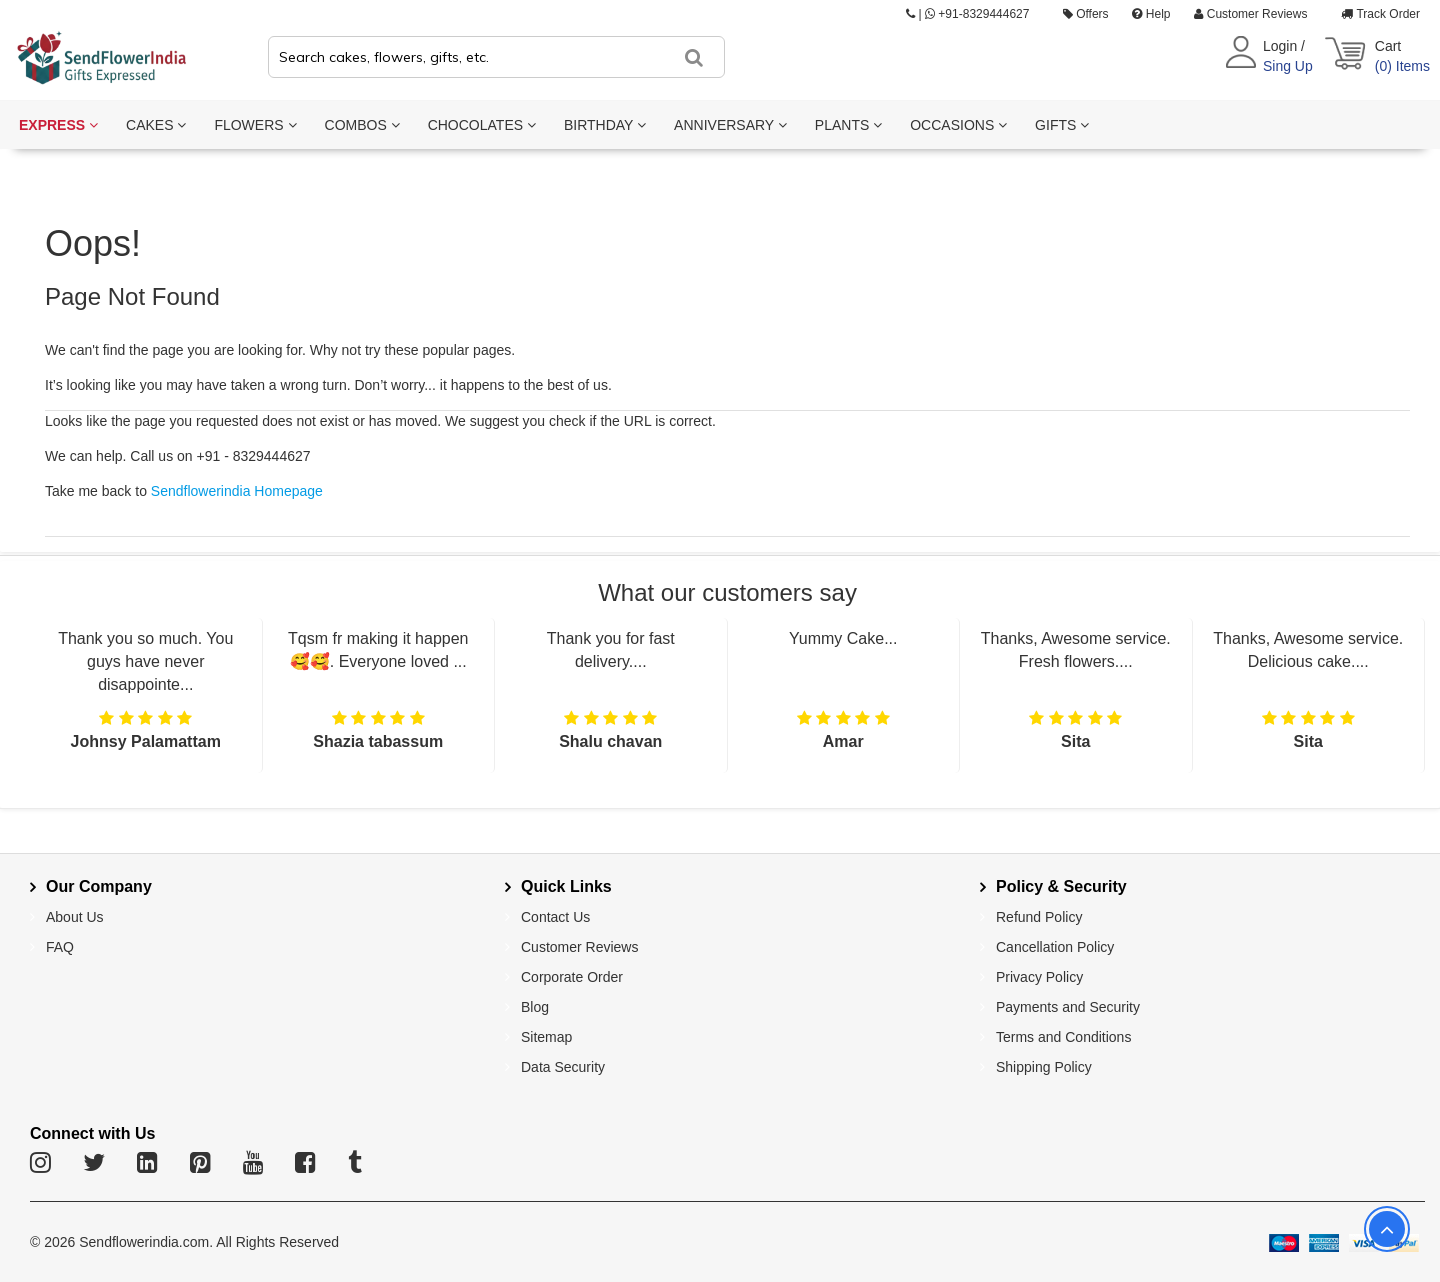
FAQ (60, 947)
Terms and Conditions (1063, 1037)
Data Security (563, 1067)
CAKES (156, 125)
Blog (535, 1007)
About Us (75, 917)
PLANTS (848, 125)
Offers (1086, 14)
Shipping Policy (1044, 1067)
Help (1151, 14)
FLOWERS (255, 125)
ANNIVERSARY (730, 125)
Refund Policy (1039, 917)
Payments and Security (1068, 1007)
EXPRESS (58, 125)
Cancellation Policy (1055, 947)
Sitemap (546, 1037)
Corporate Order (572, 977)
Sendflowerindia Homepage (237, 491)
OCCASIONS (958, 125)
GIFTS (1062, 125)
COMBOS (362, 125)
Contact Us (555, 917)
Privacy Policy (1039, 977)
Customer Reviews (1250, 14)
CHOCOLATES (482, 125)
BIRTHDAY (605, 125)
